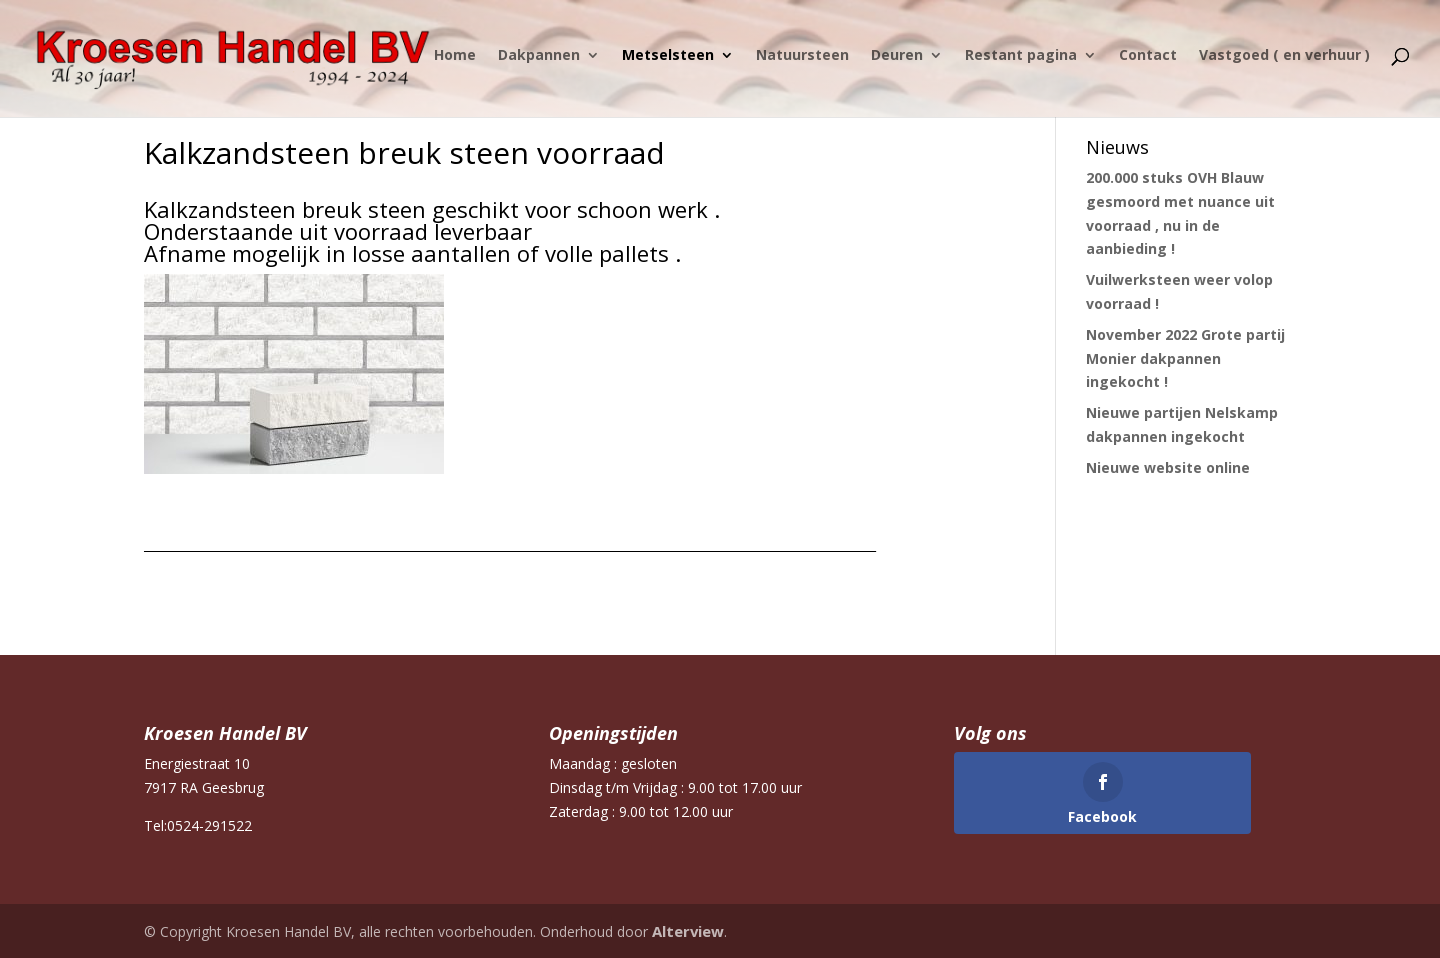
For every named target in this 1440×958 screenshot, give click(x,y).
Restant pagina (1021, 63)
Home (455, 63)
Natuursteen (802, 63)
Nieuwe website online (1168, 467)
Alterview (686, 930)
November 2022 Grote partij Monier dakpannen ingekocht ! (1185, 358)
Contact (1148, 63)
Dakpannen (539, 63)
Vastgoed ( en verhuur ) (1284, 63)
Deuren (897, 63)
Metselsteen (668, 63)
